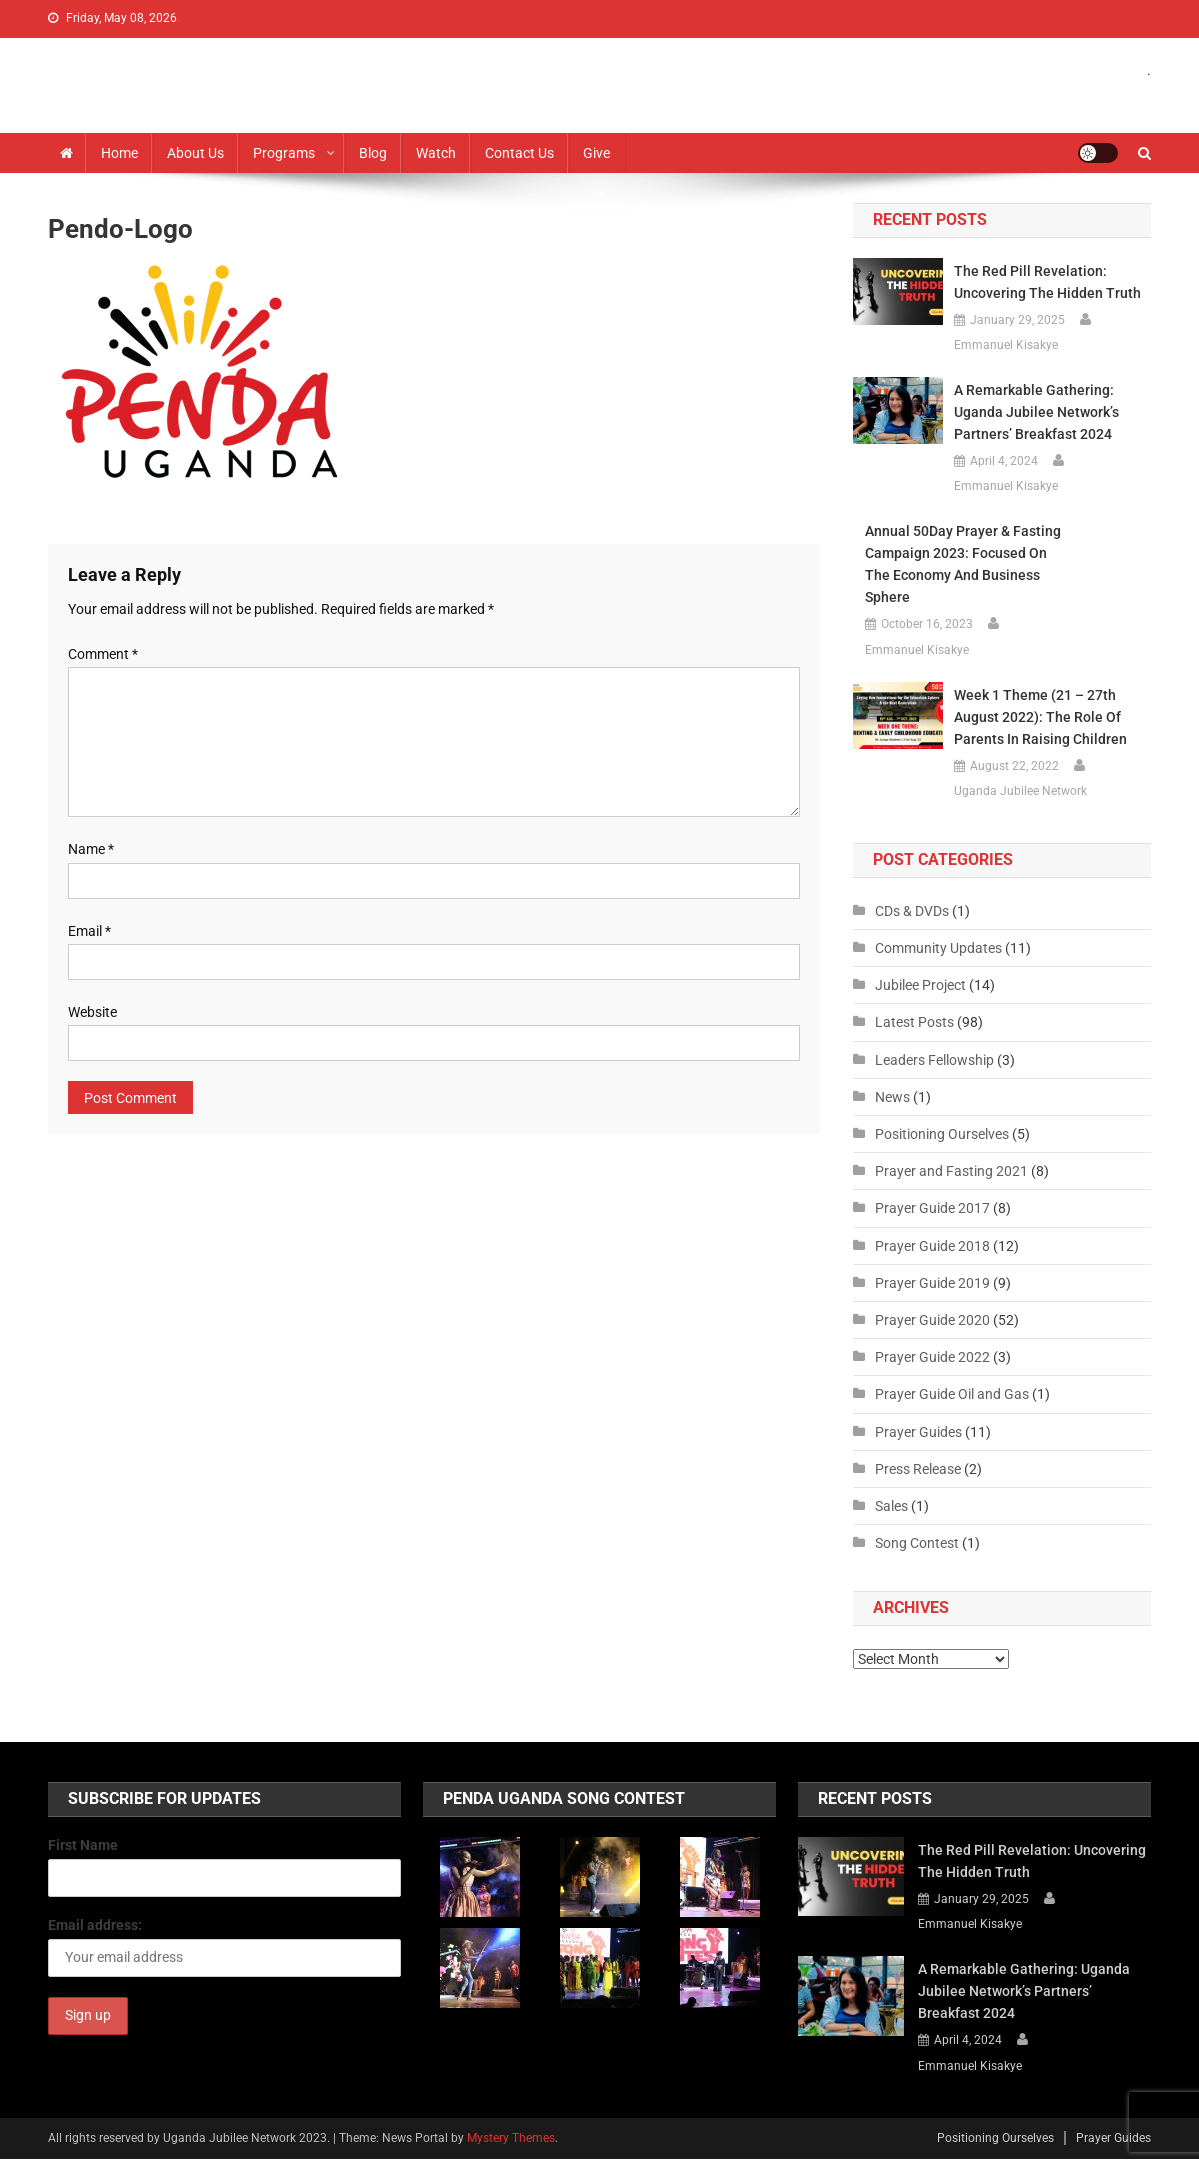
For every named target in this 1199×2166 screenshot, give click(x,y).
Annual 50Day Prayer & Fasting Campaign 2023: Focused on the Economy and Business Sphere (963, 564)
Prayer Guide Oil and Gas (952, 1394)
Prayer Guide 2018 (932, 1246)
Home (119, 153)
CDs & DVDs (912, 911)
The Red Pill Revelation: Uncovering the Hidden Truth (1047, 282)
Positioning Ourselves (942, 1134)
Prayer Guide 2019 (932, 1283)
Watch (436, 153)
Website (92, 1012)
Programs (284, 153)
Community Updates (938, 948)
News (892, 1097)
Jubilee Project (920, 985)
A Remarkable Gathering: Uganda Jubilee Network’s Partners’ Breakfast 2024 (1036, 412)
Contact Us (519, 153)
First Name (83, 1845)
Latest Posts (914, 1022)
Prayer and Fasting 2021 (951, 1171)
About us (195, 153)
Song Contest (917, 1543)
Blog (373, 153)
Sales (891, 1506)
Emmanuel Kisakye (1006, 345)
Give (596, 153)
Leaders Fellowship (934, 1060)
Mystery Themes (511, 2138)
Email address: (95, 1925)
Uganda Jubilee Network (1020, 791)
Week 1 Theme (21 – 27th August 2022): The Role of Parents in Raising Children (1040, 717)
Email (89, 931)
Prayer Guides (918, 1432)
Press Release (918, 1469)
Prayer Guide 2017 (932, 1208)
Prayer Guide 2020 (932, 1320)
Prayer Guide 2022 (932, 1357)
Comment (103, 654)
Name (91, 849)
